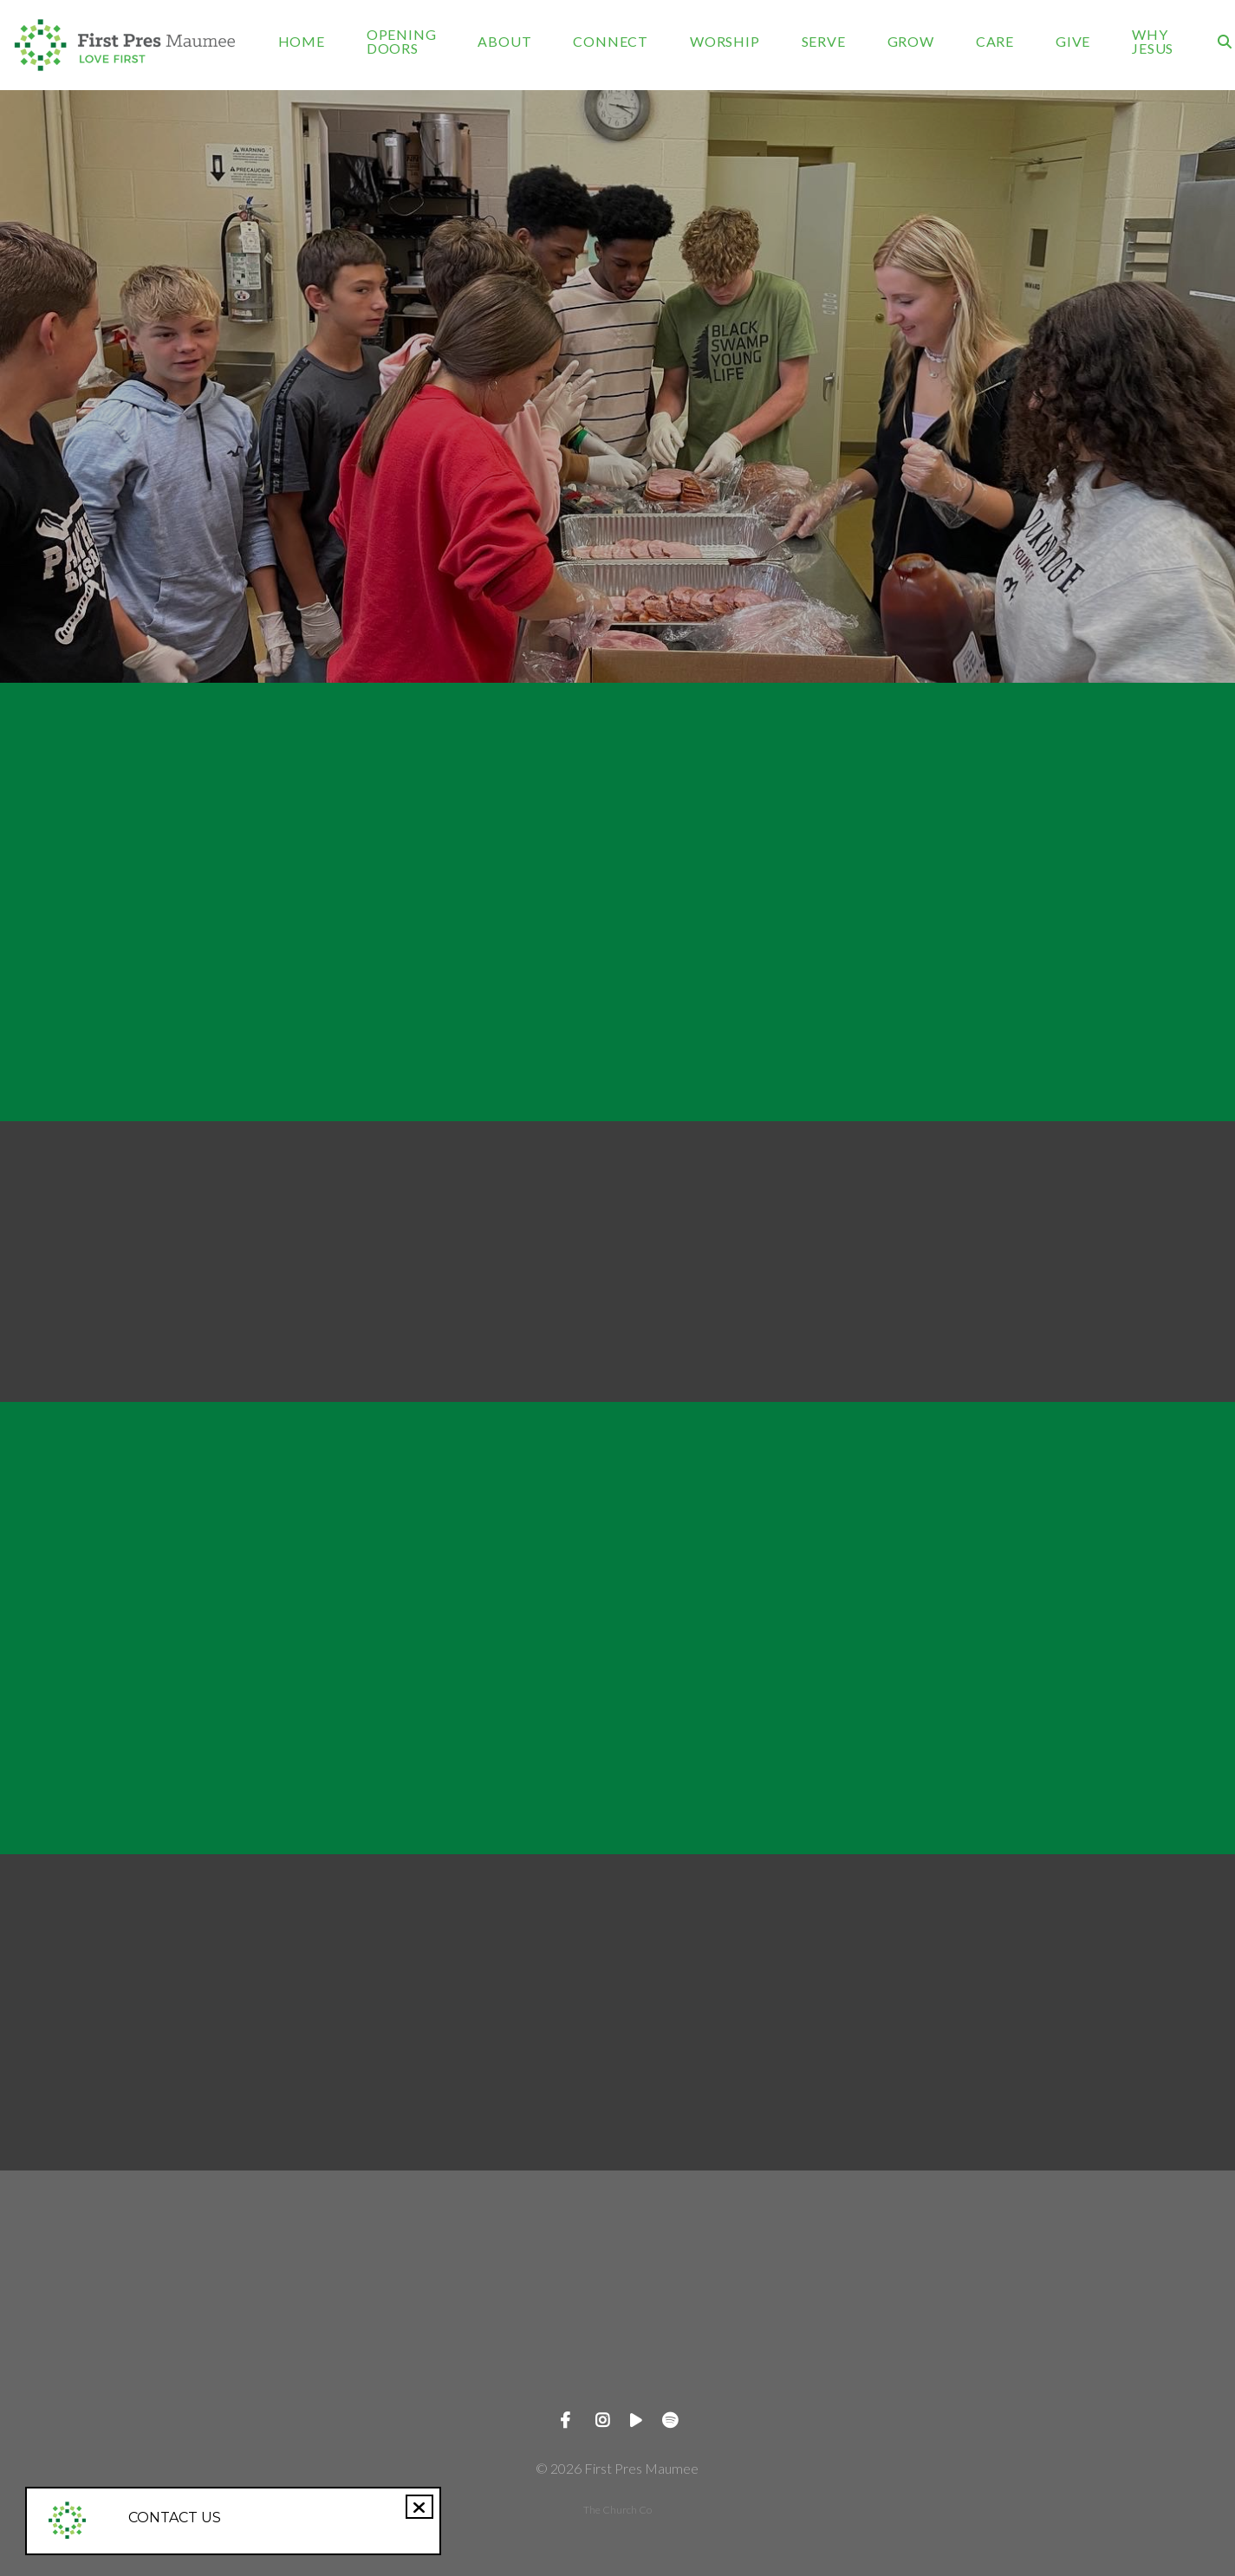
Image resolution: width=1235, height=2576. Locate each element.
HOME (301, 42)
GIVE (1073, 42)
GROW (910, 42)
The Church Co (617, 2509)
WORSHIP (725, 42)
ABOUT (504, 42)
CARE (995, 42)
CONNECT (610, 42)
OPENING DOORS (402, 42)
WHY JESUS (1152, 42)
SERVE (824, 42)
